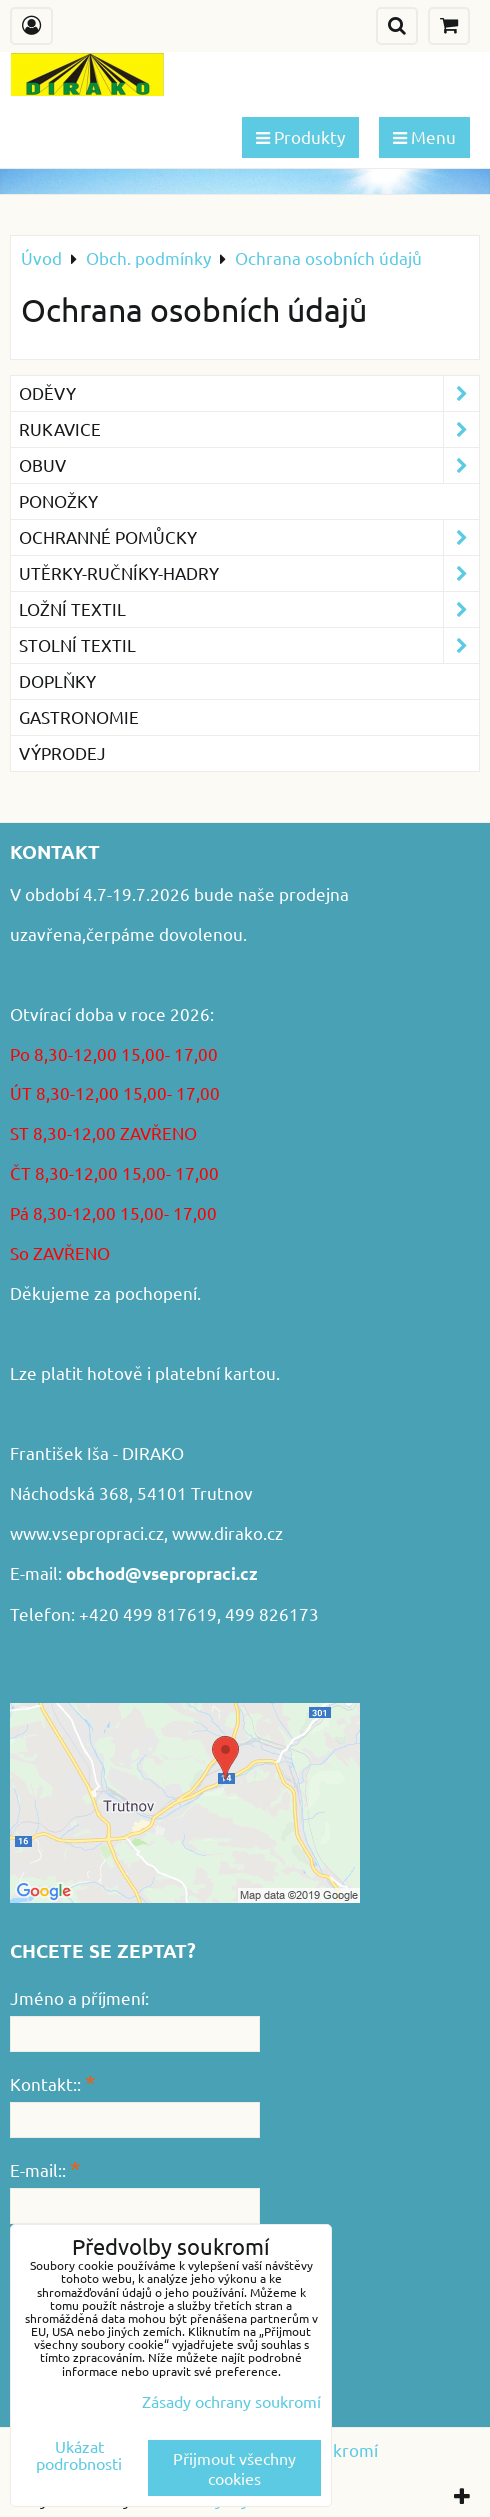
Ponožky (58, 500)
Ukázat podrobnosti (79, 2455)
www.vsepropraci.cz (87, 1532)
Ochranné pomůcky (249, 537)
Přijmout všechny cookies (234, 2468)
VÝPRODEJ (62, 752)
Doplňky (57, 680)
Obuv (249, 465)
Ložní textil (249, 609)
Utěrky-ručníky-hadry (249, 573)
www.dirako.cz (227, 1532)
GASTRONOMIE (79, 716)
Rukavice (249, 429)
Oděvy (249, 393)
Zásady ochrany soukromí (231, 2401)
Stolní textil (249, 645)
